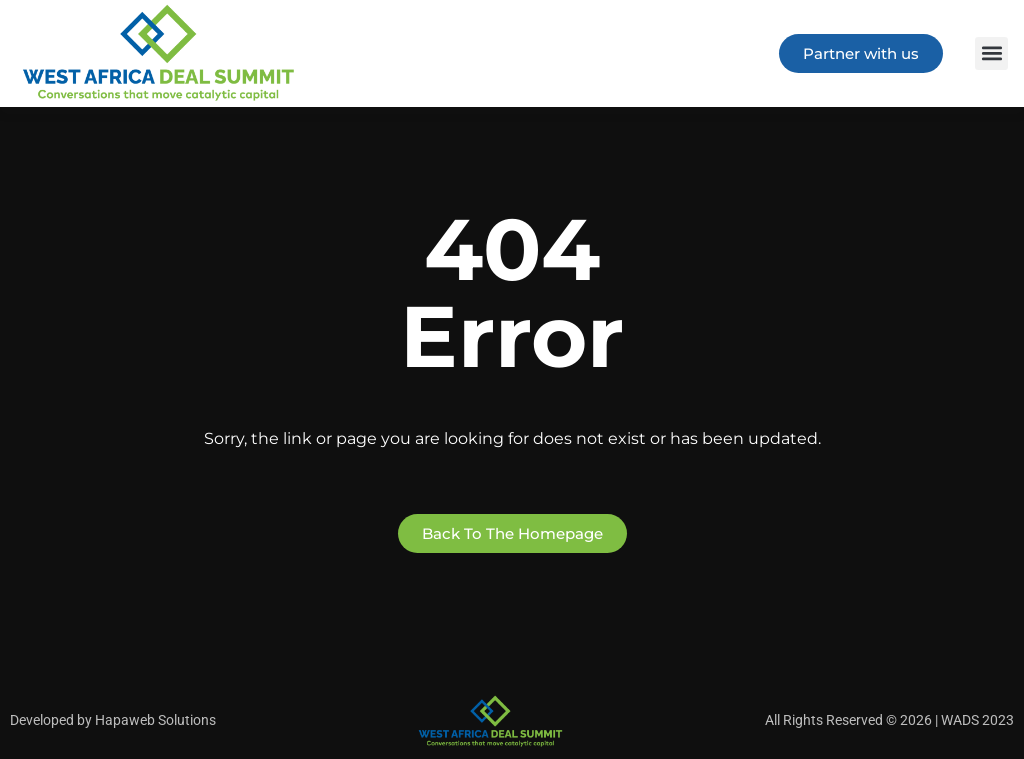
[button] (991, 53)
